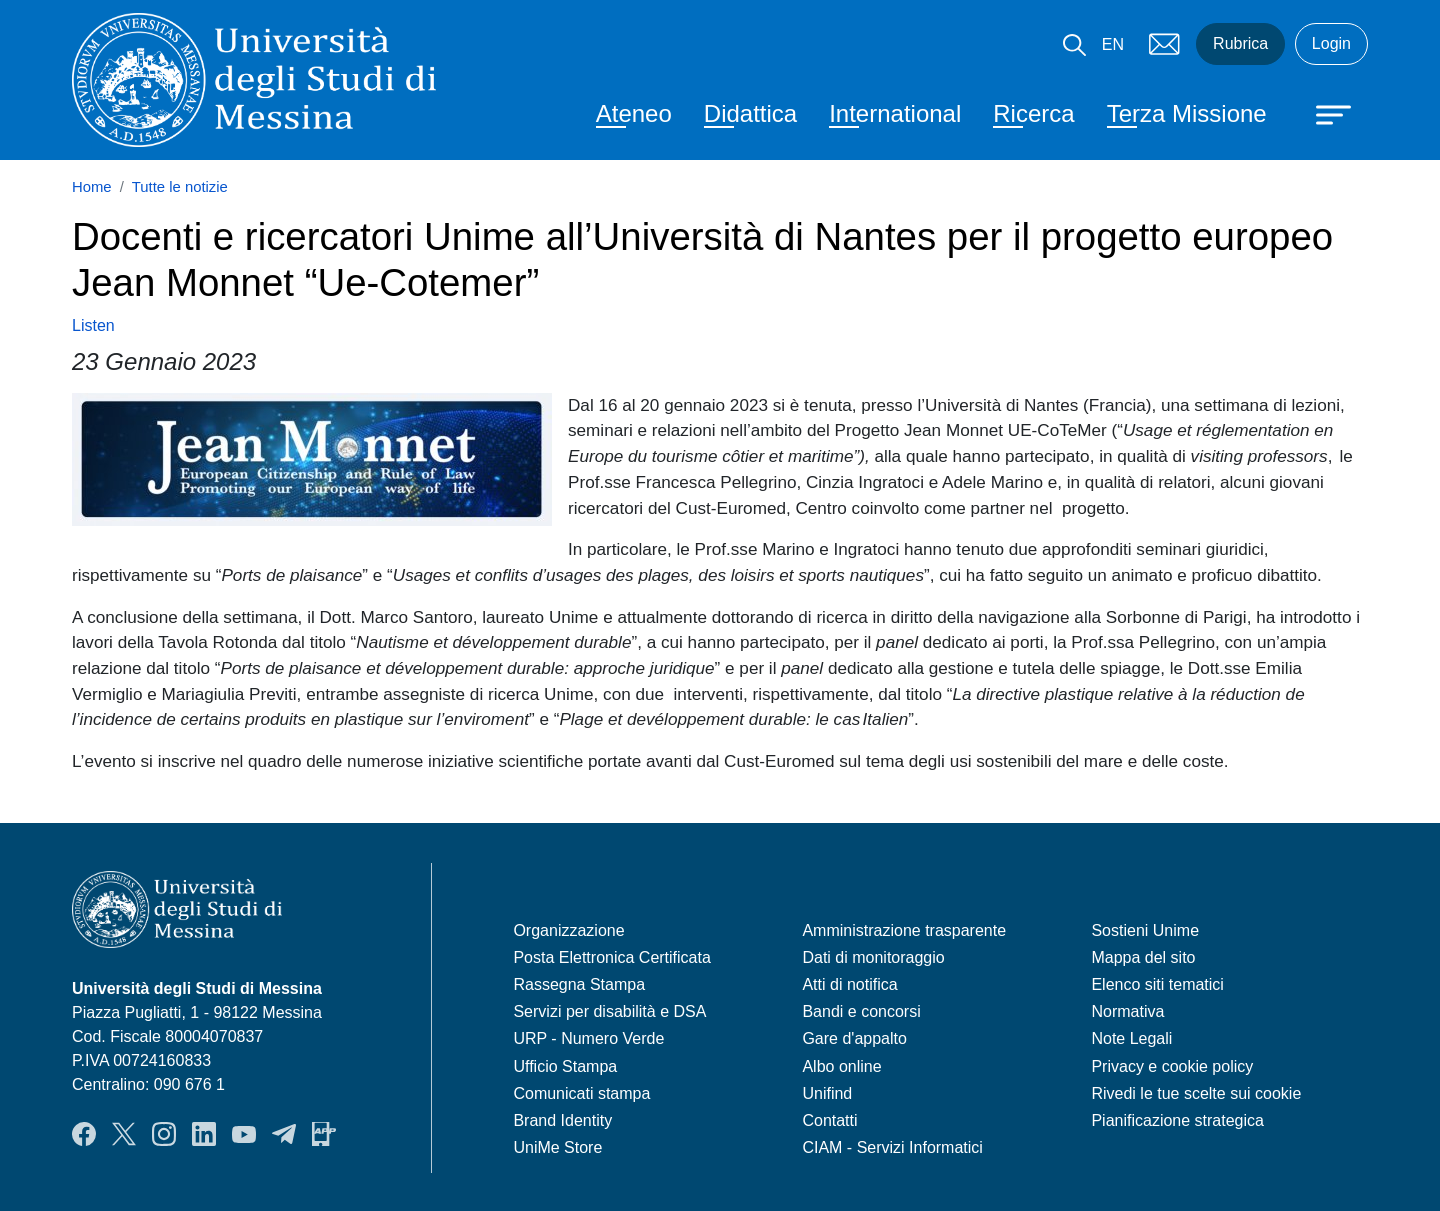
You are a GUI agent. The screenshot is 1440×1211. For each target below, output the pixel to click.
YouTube (244, 1134)
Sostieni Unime (1145, 930)
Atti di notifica (849, 984)
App (324, 1134)
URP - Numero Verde (588, 1038)
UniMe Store (557, 1147)
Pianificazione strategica (1177, 1120)
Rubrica (1240, 43)
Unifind (827, 1093)
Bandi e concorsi (861, 1011)
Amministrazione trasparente (904, 930)
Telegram (284, 1134)
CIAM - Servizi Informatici (892, 1147)
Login (1331, 43)
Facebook (84, 1134)
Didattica (750, 113)
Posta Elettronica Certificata (611, 957)
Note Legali (1131, 1038)
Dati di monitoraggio (873, 957)
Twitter (124, 1134)
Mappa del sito (1143, 957)
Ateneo (634, 113)
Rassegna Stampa (579, 984)
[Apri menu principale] (1324, 113)
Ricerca (1033, 113)
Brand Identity (562, 1120)
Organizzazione (568, 930)
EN (1113, 44)
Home (92, 187)
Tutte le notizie (180, 187)
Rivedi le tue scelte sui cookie (1196, 1093)
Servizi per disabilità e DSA (609, 1011)
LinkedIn (204, 1134)
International (895, 113)
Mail (1164, 44)
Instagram (164, 1134)
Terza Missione (1187, 113)
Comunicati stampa (581, 1093)
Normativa (1127, 1011)
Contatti (829, 1120)
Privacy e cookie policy (1172, 1066)
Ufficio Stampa (565, 1066)
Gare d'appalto (854, 1038)
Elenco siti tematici (1157, 984)
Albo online (841, 1066)
